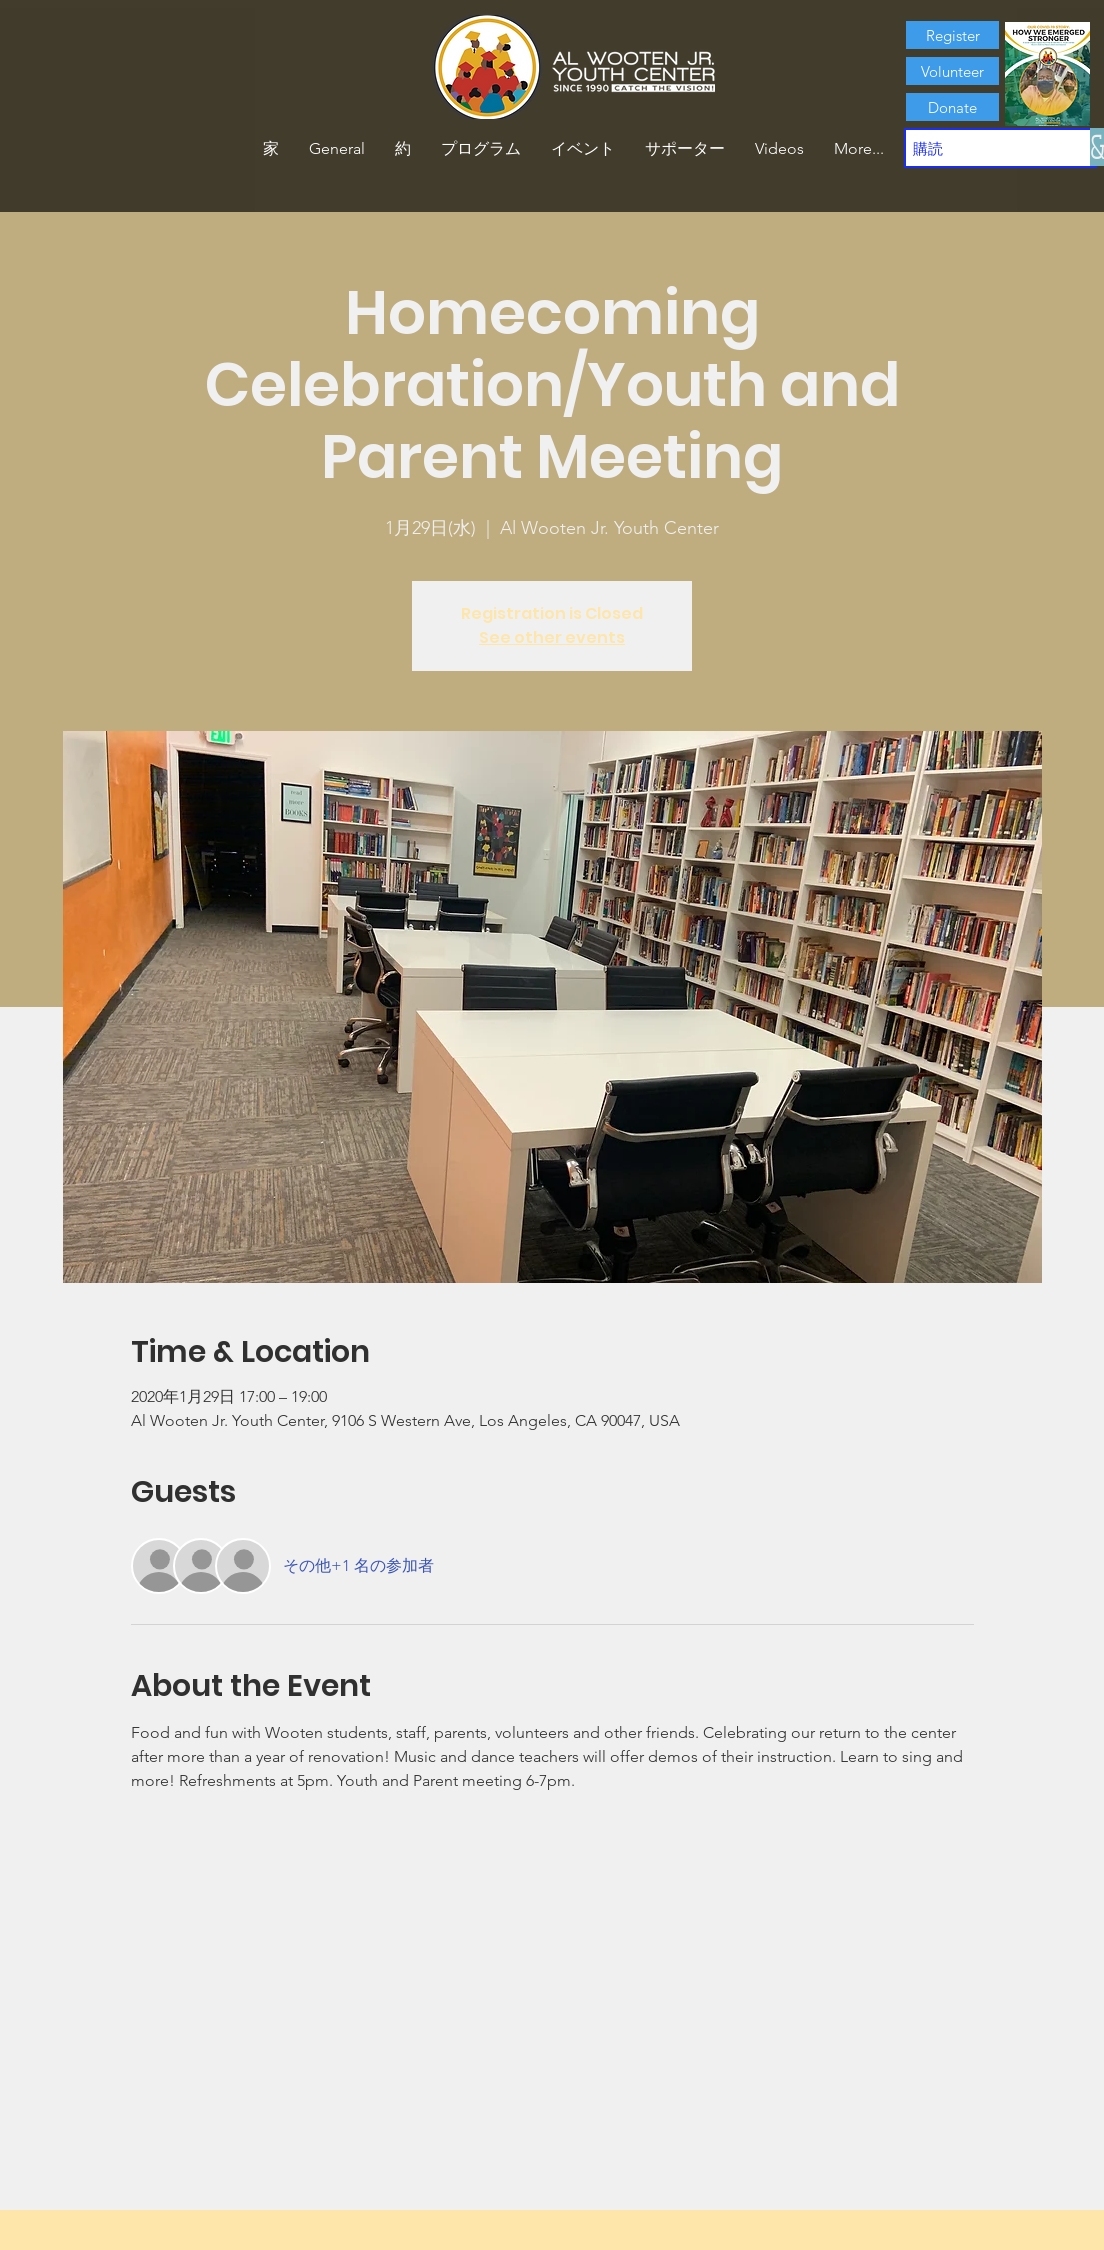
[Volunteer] (952, 71)
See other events (552, 637)
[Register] (952, 35)
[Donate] (952, 107)
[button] (403, 149)
